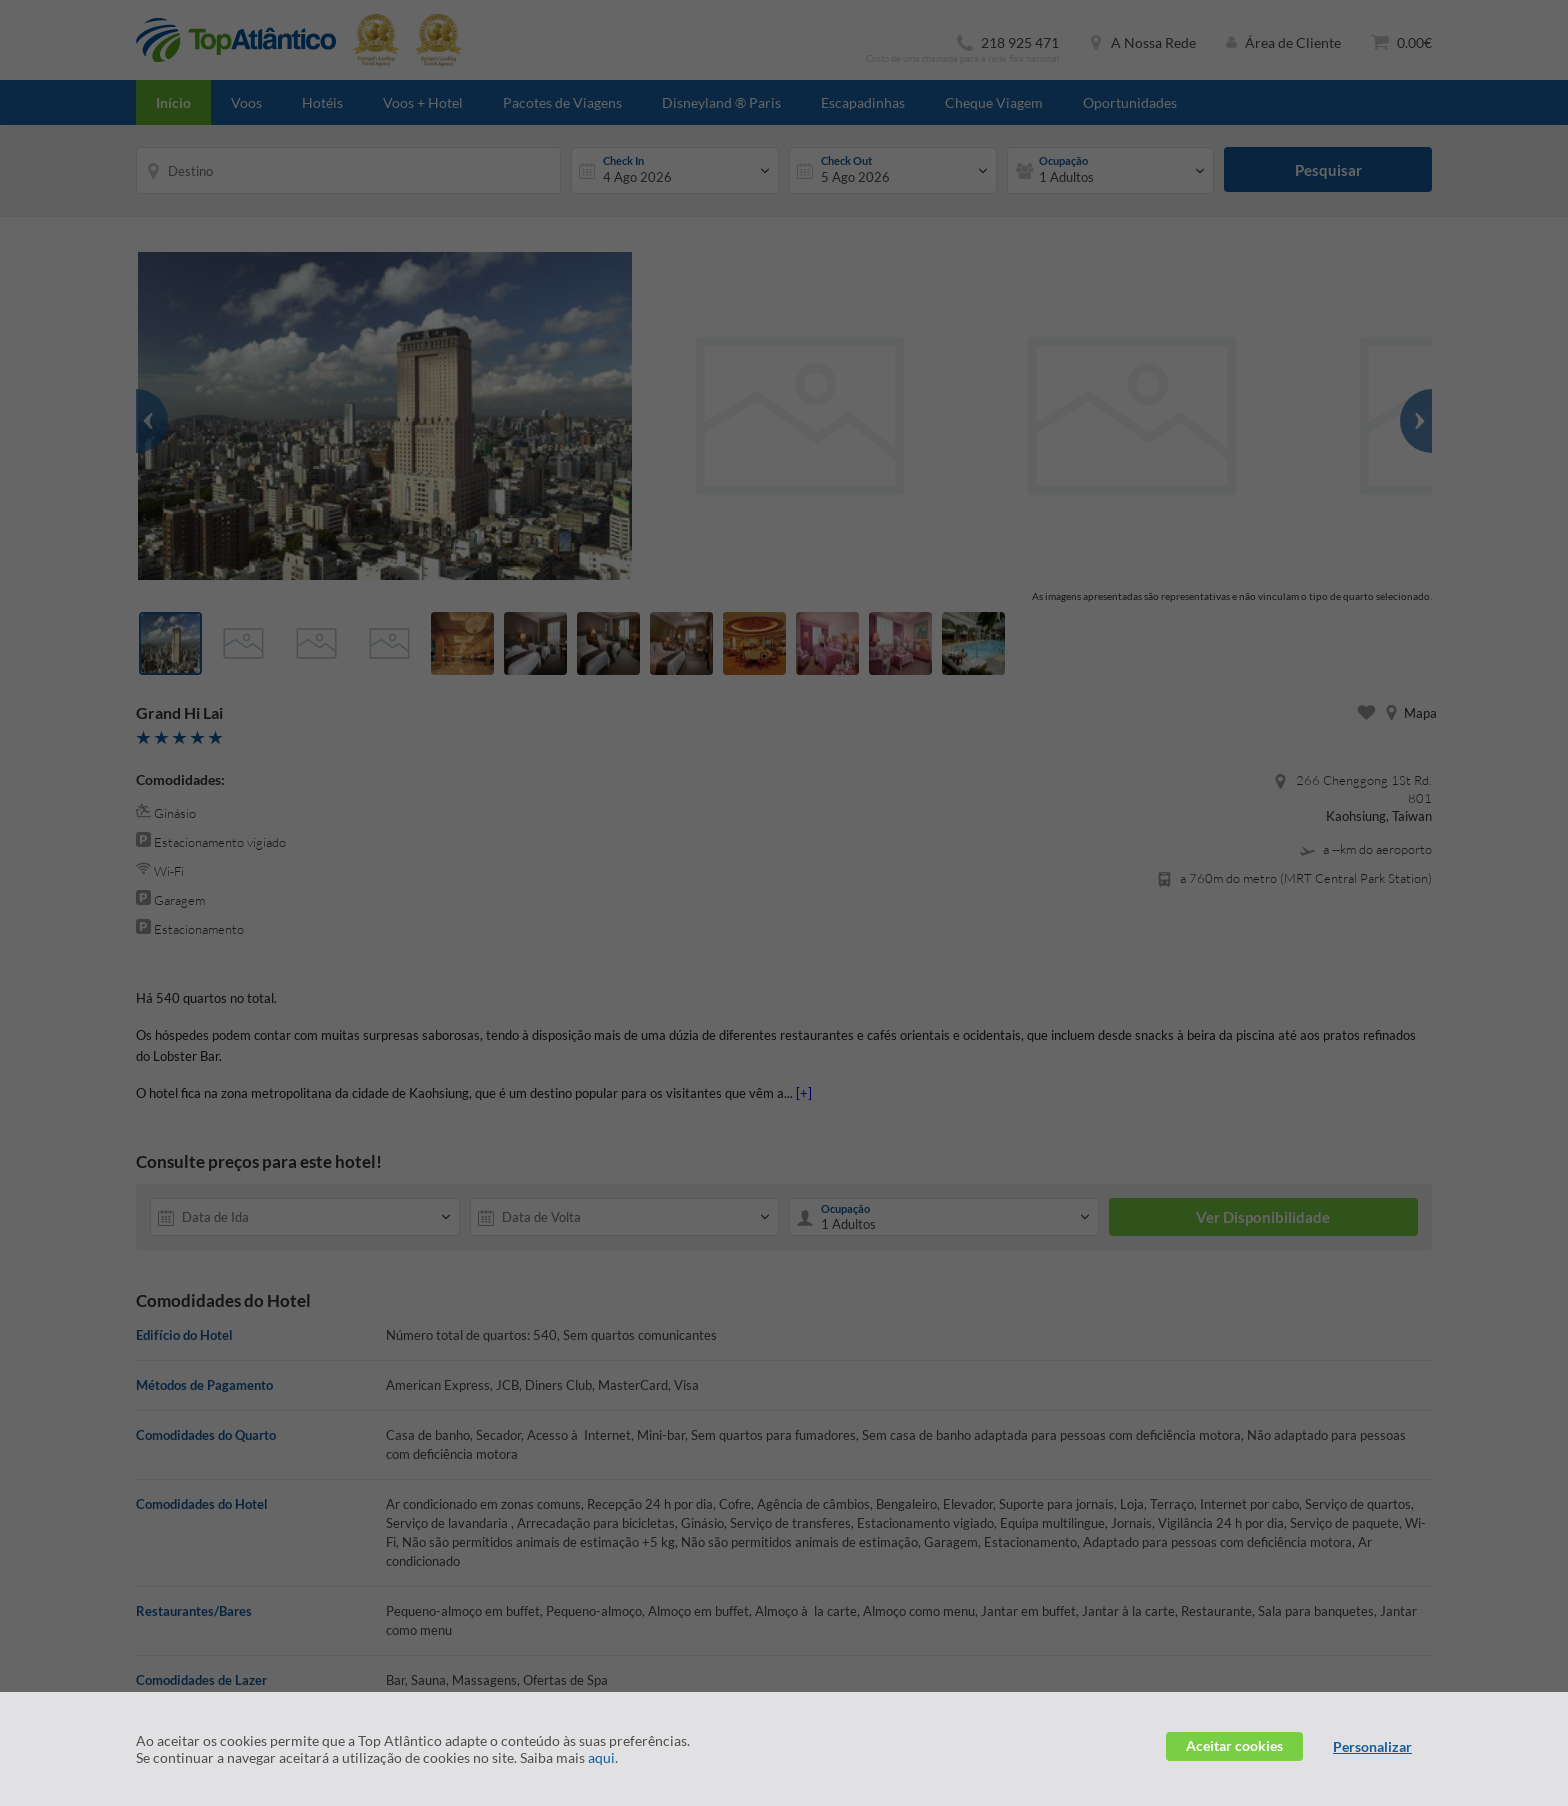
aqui (601, 1757)
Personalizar (1372, 1746)
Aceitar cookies (1234, 1745)
